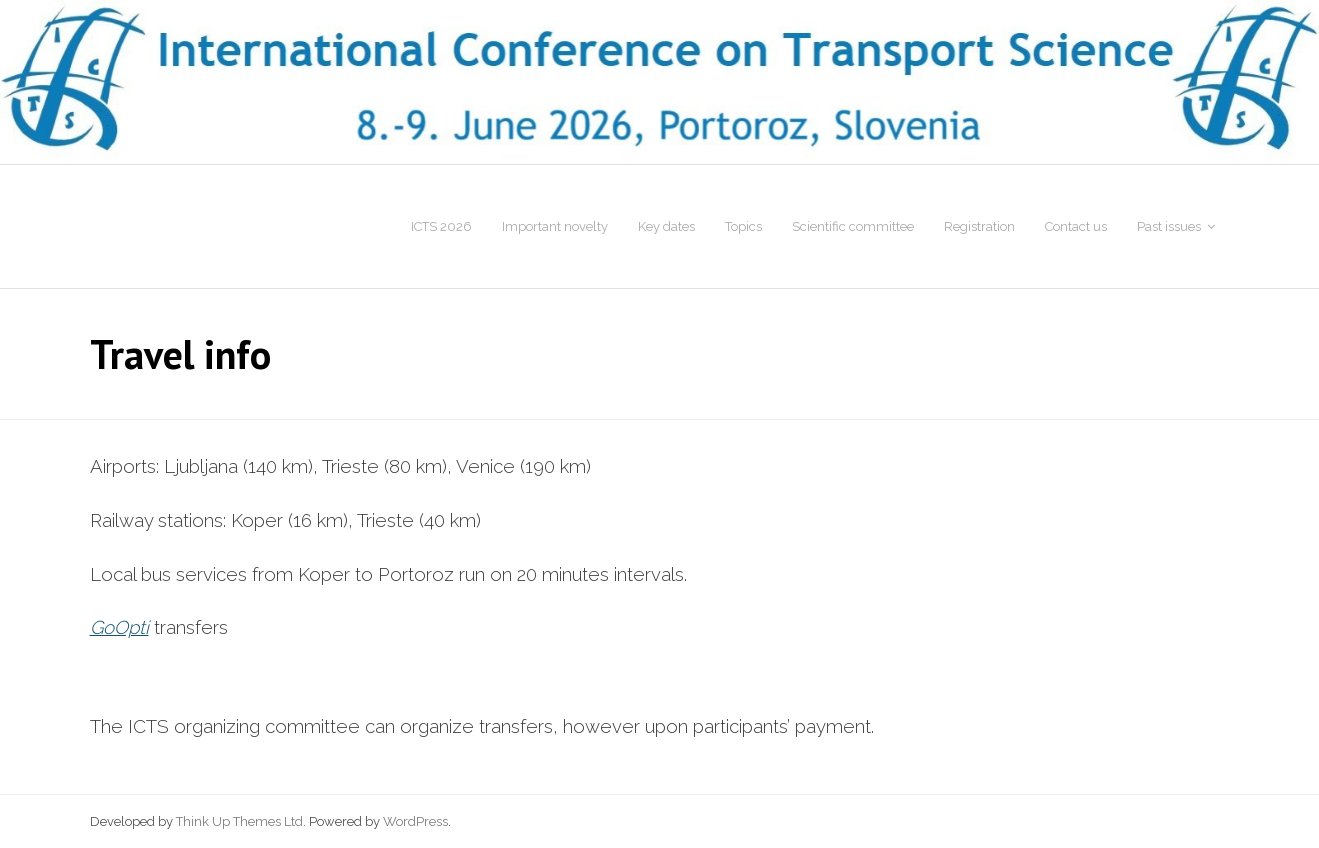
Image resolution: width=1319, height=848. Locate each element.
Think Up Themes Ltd (239, 821)
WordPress (415, 821)
